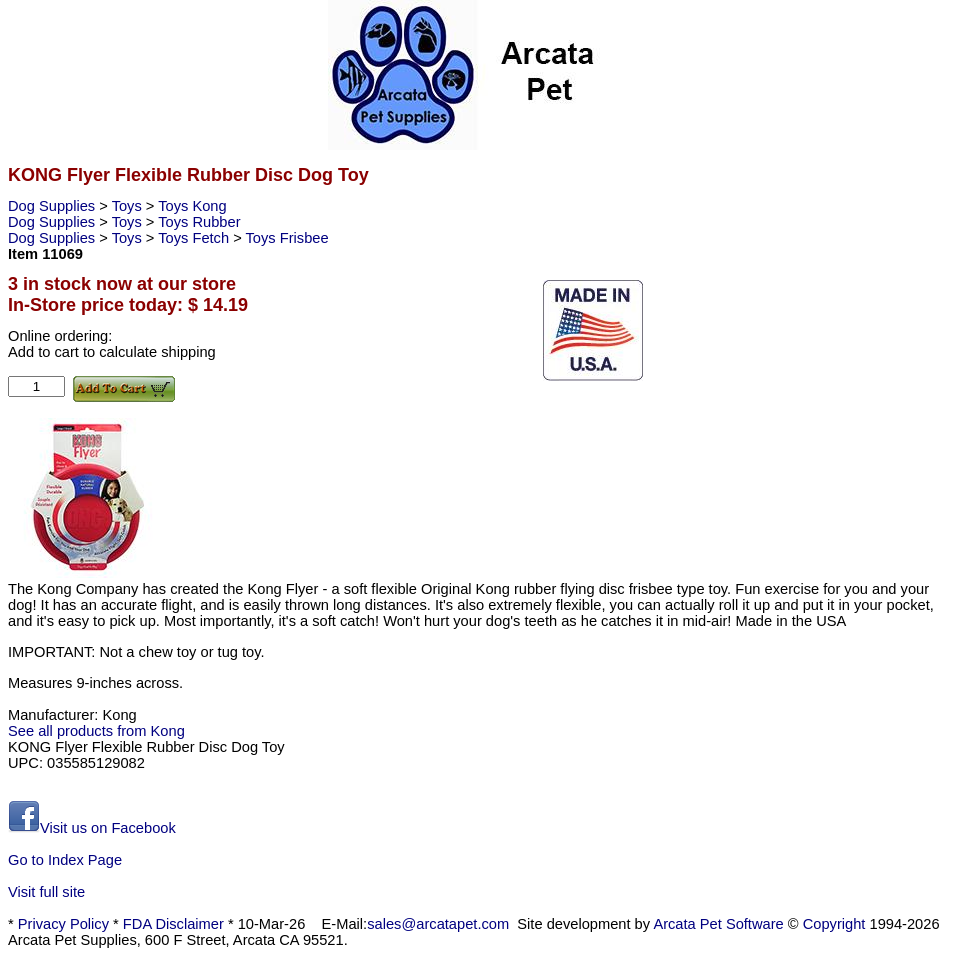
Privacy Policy (63, 924)
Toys (129, 206)
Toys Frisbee (287, 238)
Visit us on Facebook (92, 828)
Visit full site (46, 892)
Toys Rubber (199, 222)
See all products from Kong (96, 731)
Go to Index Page (65, 860)
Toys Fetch (195, 238)
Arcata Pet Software (718, 924)
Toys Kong (192, 206)
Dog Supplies (53, 206)
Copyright (834, 924)
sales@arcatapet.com (438, 924)
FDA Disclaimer (173, 924)
